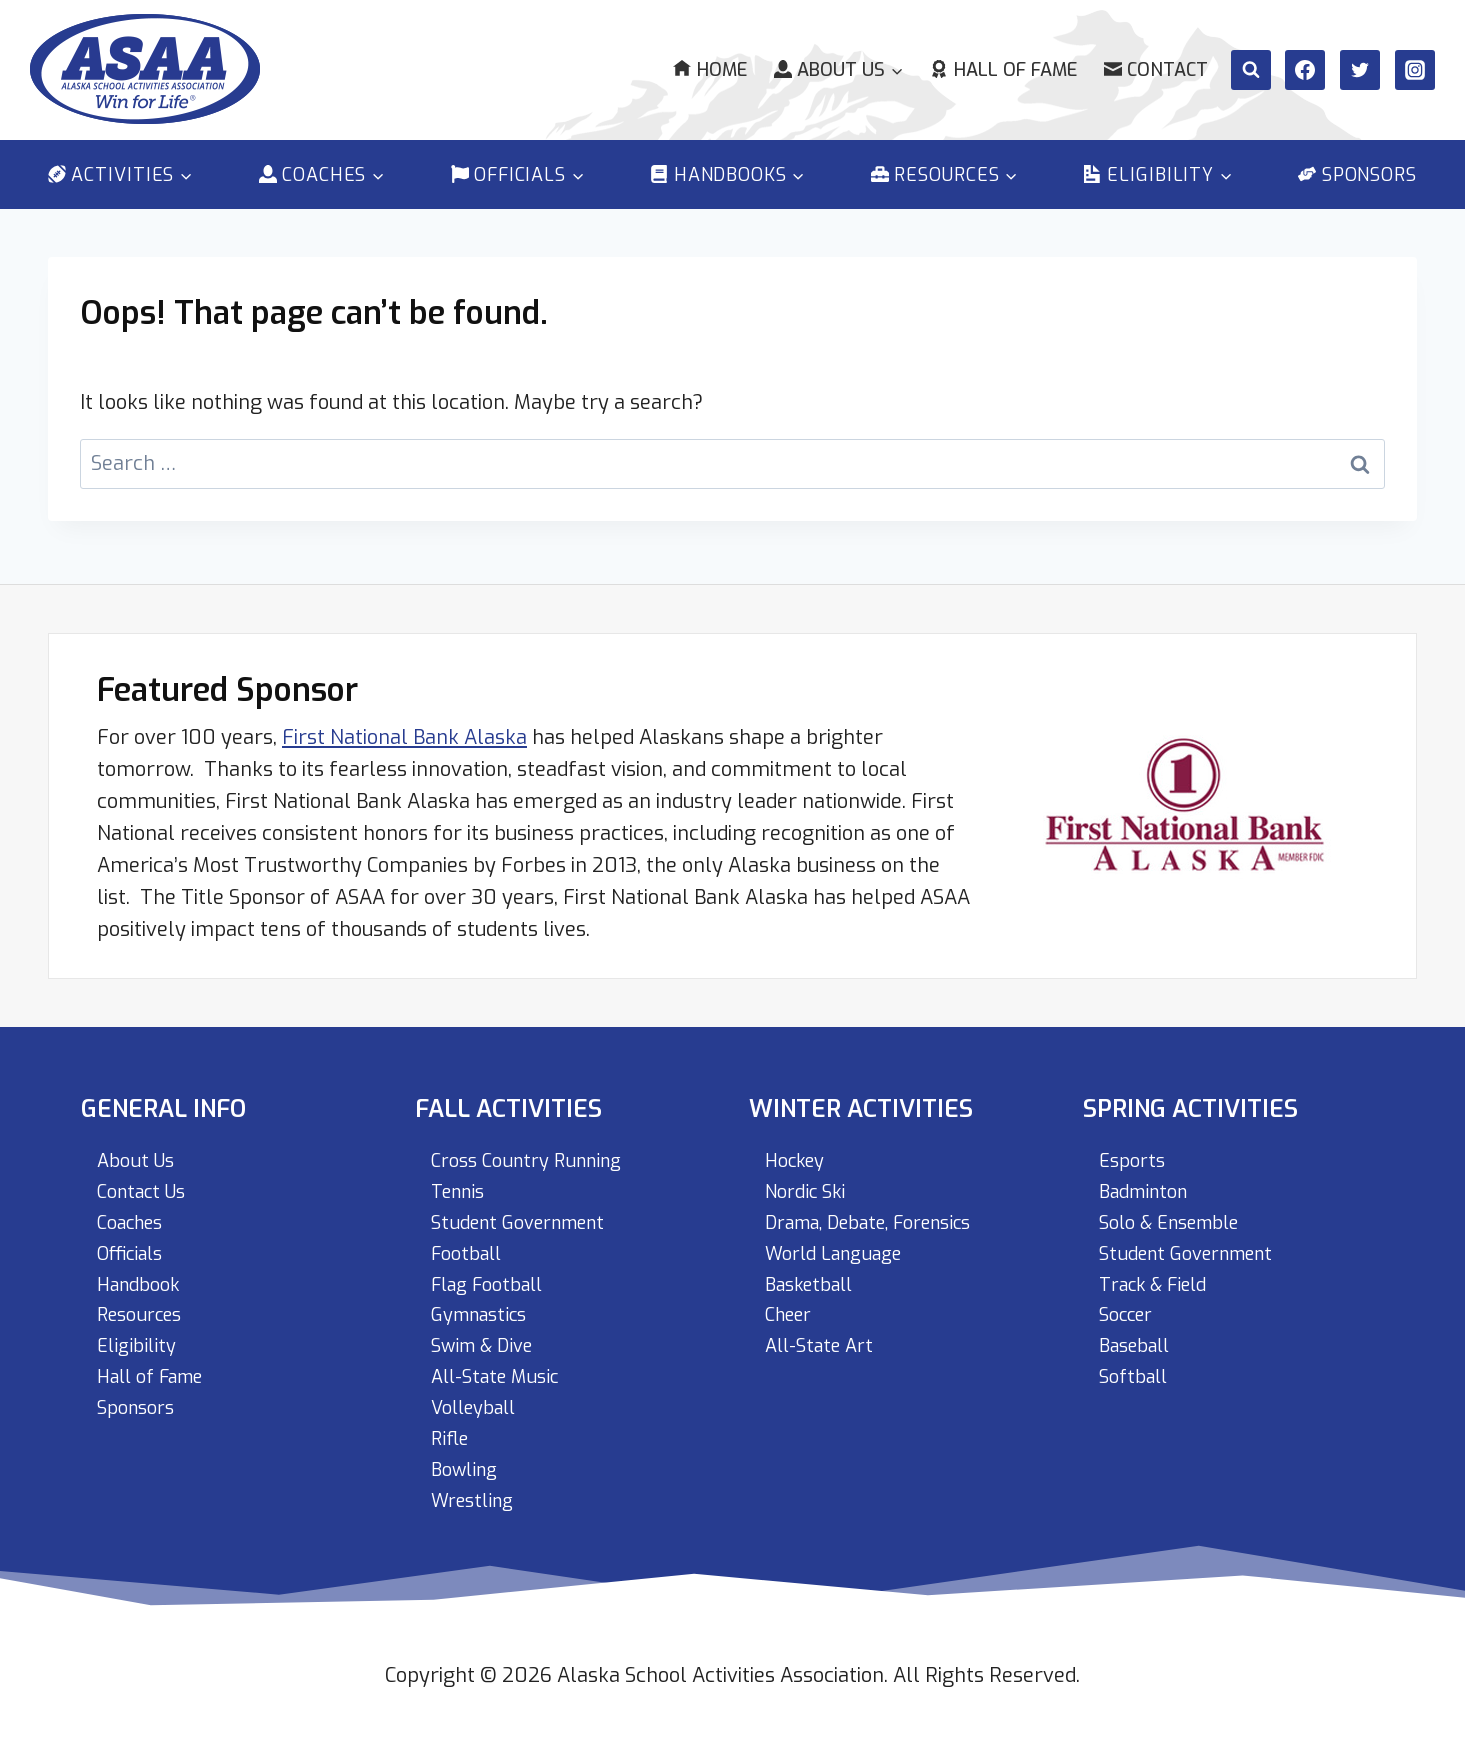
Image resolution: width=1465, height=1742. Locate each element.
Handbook (143, 1275)
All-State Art (824, 1339)
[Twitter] (1360, 70)
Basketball (815, 1275)
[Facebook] (1305, 70)
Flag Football (494, 1275)
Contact (1156, 70)
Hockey (799, 1147)
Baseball (1139, 1339)
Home (709, 70)
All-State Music (501, 1371)
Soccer (1130, 1307)
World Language (841, 1243)
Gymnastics (485, 1307)
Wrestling (477, 1499)
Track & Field (1160, 1275)
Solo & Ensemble (1177, 1211)
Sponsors (1357, 175)
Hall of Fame (1003, 70)
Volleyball (479, 1403)
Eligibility (139, 1339)
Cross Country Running (536, 1147)
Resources (145, 1307)
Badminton (1149, 1179)
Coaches (135, 1211)
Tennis (461, 1179)
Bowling (468, 1467)
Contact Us (146, 1179)
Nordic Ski (810, 1179)
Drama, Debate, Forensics (884, 1211)
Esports (1135, 1147)
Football (470, 1243)
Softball (1137, 1371)
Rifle (452, 1435)
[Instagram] (1415, 70)
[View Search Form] (1251, 70)
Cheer (792, 1307)
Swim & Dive (487, 1339)
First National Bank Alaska (404, 722)
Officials (135, 1243)
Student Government (528, 1211)
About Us (138, 1147)
